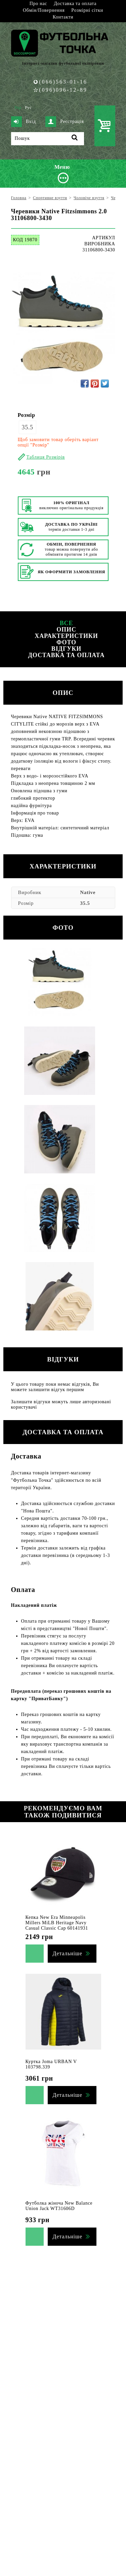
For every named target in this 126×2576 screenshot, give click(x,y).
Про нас (38, 3)
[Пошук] (47, 138)
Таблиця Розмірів (46, 457)
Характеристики (66, 636)
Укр (18, 107)
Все (66, 623)
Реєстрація (64, 121)
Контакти (63, 17)
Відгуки (66, 649)
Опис (66, 629)
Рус (28, 107)
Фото (66, 642)
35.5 (27, 427)
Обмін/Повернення (44, 10)
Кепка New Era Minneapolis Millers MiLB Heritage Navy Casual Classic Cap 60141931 (57, 1923)
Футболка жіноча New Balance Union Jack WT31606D (59, 2206)
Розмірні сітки (87, 10)
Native (87, 892)
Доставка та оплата (75, 3)
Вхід (23, 121)
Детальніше (67, 1953)
